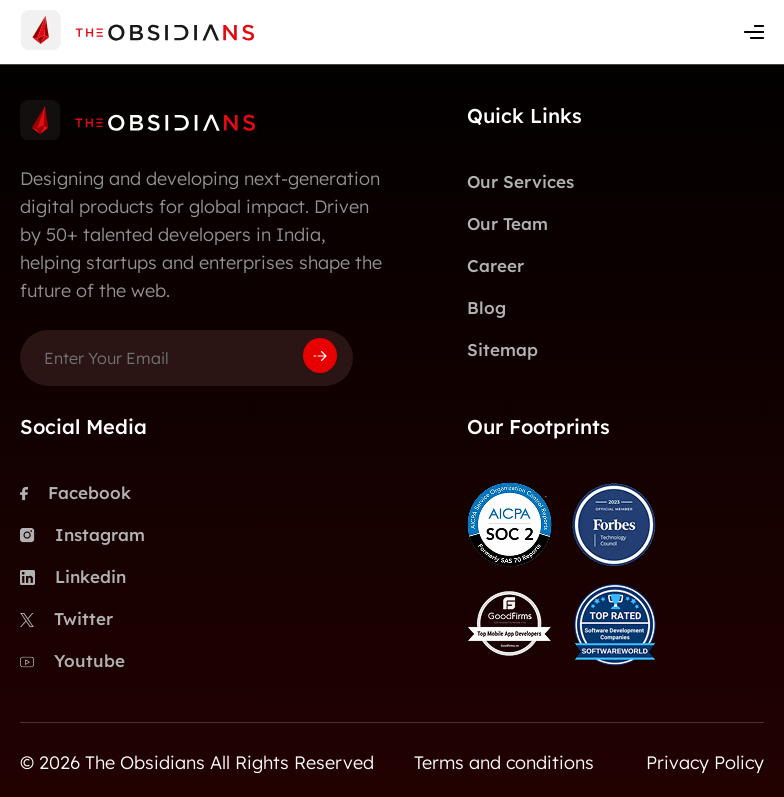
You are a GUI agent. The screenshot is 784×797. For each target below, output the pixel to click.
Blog (486, 307)
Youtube (72, 661)
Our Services (520, 181)
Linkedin (73, 577)
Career (495, 265)
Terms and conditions (504, 762)
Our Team (507, 223)
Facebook (75, 493)
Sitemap (502, 349)
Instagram (82, 535)
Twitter (66, 619)
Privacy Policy (705, 762)
